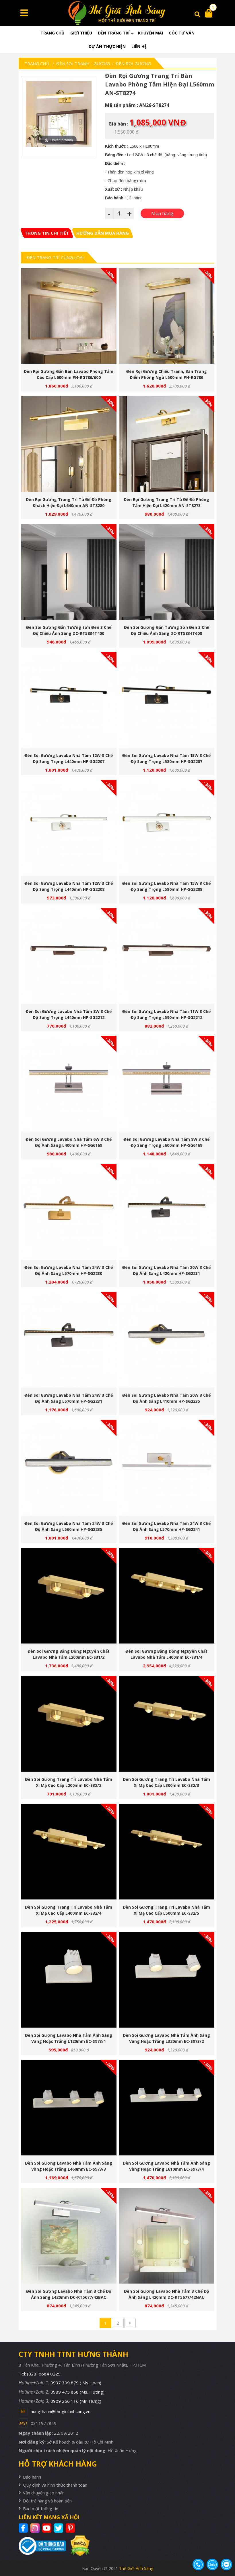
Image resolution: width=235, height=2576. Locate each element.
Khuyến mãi (150, 33)
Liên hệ (139, 46)
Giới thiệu (81, 33)
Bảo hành (32, 2477)
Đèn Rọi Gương (133, 63)
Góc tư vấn (182, 33)
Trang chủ (52, 33)
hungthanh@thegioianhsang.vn (60, 2411)
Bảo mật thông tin (40, 2508)
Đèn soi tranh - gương (83, 63)
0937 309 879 (76, 2383)
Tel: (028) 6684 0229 (40, 2374)
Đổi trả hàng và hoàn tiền (47, 2501)
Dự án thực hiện (107, 46)
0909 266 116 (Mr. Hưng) (76, 2401)
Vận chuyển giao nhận (44, 2493)
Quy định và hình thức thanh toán (55, 2485)
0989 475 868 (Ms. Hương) (77, 2392)
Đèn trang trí (113, 33)
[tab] (47, 233)
